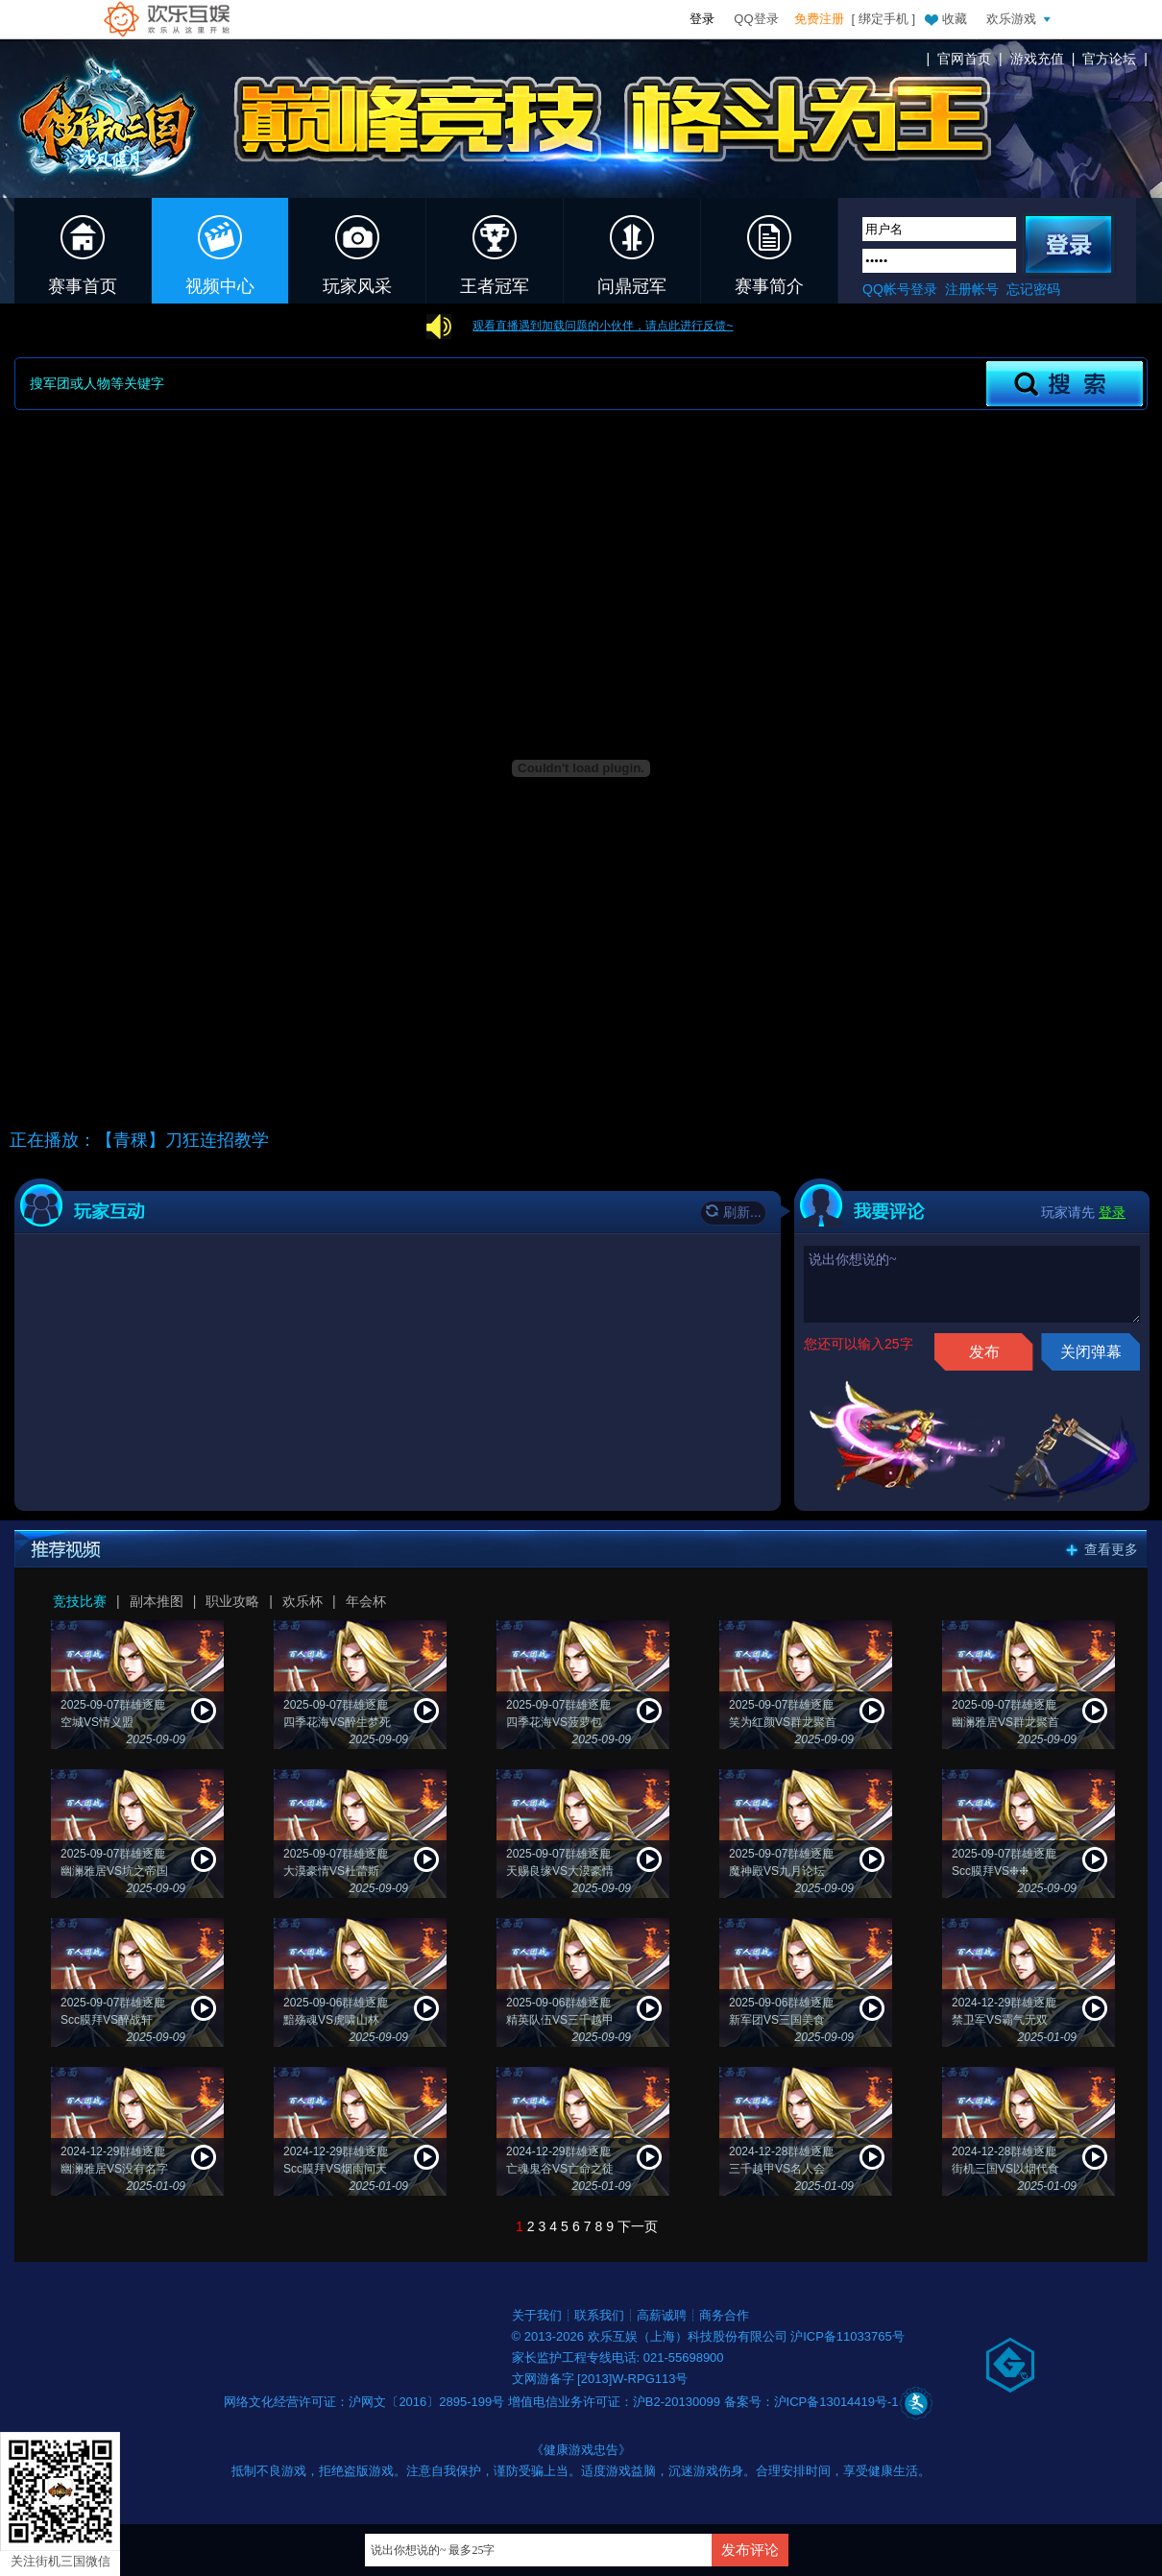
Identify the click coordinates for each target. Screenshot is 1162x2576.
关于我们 (537, 2315)
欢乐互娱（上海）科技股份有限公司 (689, 2336)
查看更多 (1111, 1549)
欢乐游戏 (1020, 18)
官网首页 (964, 58)
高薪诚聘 (662, 2315)
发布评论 (750, 2549)
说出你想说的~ (972, 1284)
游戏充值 (1037, 58)
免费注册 (819, 19)
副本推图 (156, 1601)
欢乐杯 (302, 1601)
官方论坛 (1109, 58)
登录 (702, 19)
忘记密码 (1033, 289)
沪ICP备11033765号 (847, 2336)
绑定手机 (883, 19)
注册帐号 (972, 289)
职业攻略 (232, 1601)
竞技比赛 (80, 1601)
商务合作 (724, 2315)
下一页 (637, 2226)
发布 (984, 1352)
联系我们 (599, 2315)
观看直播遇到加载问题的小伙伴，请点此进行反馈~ (602, 325)
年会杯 (366, 1601)
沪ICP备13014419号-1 (836, 2401)
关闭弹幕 (1091, 1352)
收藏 (945, 18)
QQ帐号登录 (899, 289)
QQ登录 (756, 19)
